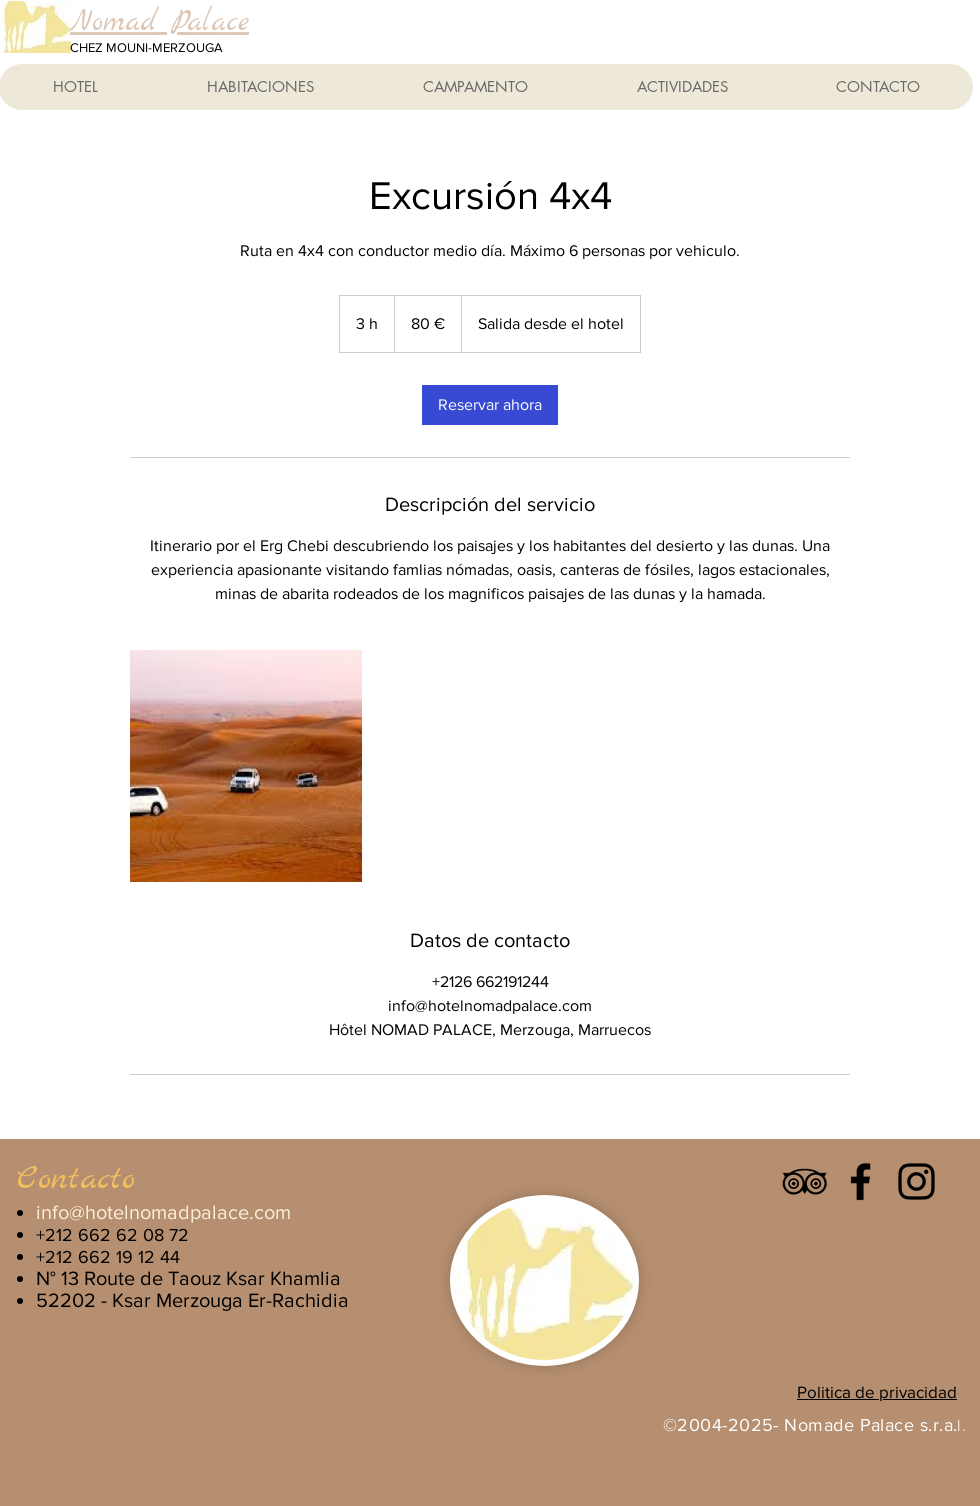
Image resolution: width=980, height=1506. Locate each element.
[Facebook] (860, 1181)
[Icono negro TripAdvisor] (804, 1181)
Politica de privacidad (877, 1391)
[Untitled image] (246, 766)
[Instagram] (916, 1181)
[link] (490, 405)
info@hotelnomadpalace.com (163, 1212)
